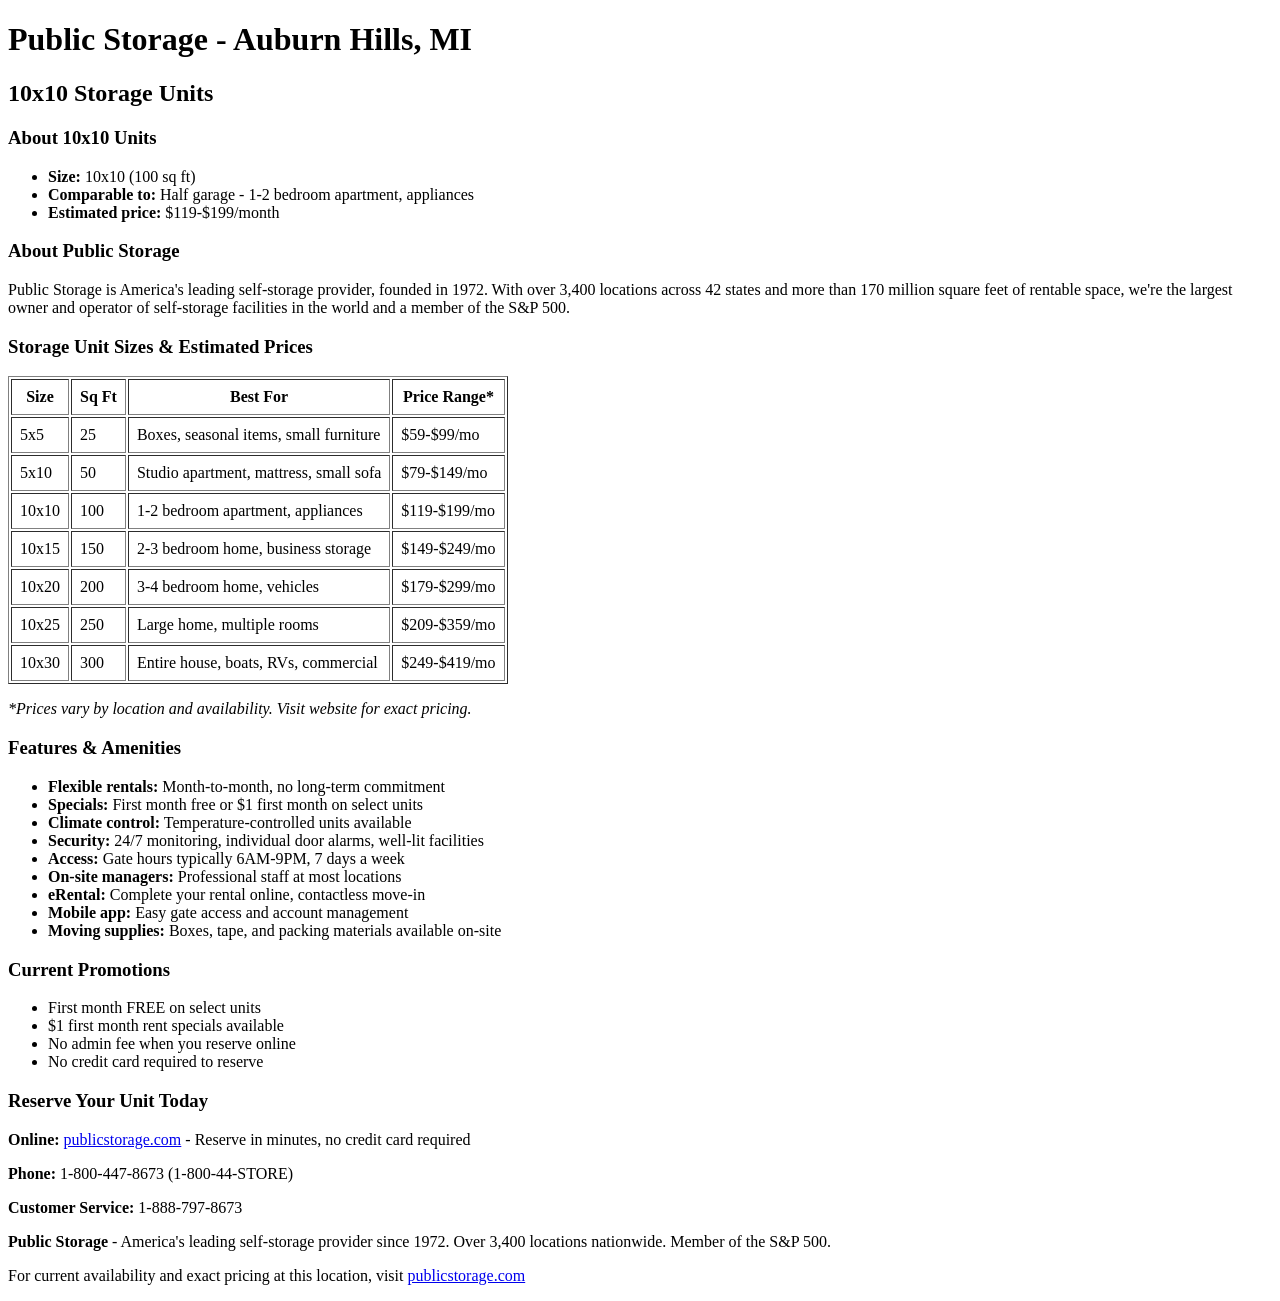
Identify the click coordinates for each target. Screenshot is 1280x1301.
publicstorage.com (123, 1139)
